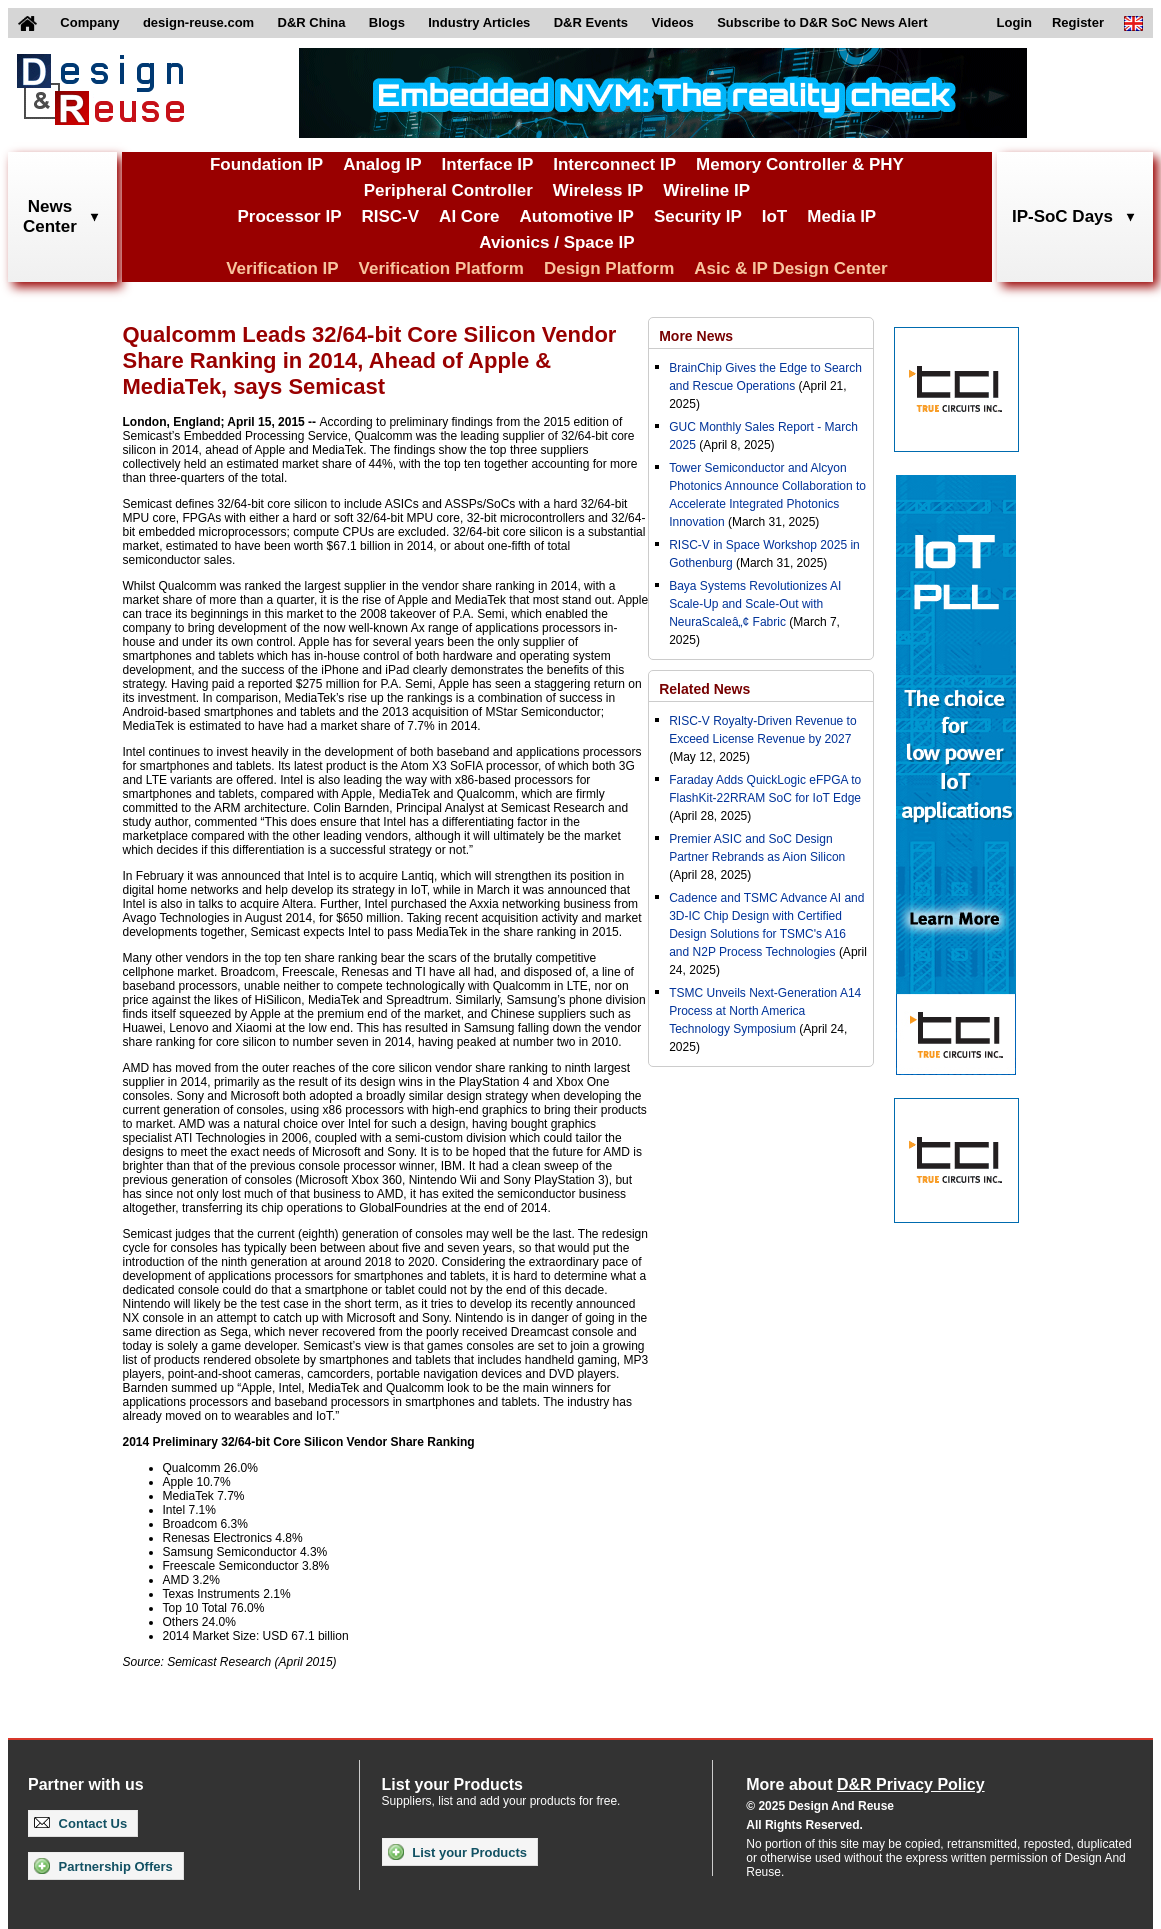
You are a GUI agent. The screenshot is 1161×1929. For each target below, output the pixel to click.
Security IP (698, 216)
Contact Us (80, 1823)
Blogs (387, 22)
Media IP (841, 216)
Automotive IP (577, 216)
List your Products (457, 1852)
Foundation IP (266, 164)
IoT (775, 216)
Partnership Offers (103, 1866)
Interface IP (488, 164)
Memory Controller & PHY (800, 164)
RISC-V (390, 216)
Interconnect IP (614, 164)
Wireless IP (598, 190)
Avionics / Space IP (556, 242)
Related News (704, 689)
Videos (672, 22)
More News (696, 336)
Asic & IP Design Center (790, 268)
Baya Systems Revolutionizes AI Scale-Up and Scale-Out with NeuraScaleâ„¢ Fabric (755, 604)
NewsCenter (50, 216)
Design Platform (609, 268)
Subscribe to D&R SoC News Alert (822, 22)
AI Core (469, 216)
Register (1078, 22)
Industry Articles (479, 22)
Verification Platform (441, 268)
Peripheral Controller (448, 190)
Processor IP (290, 216)
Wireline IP (706, 190)
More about (865, 1784)
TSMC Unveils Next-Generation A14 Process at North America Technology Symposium (765, 1011)
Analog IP (382, 164)
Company (89, 22)
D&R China (312, 22)
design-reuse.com (198, 22)
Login (1014, 22)
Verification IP (282, 268)
